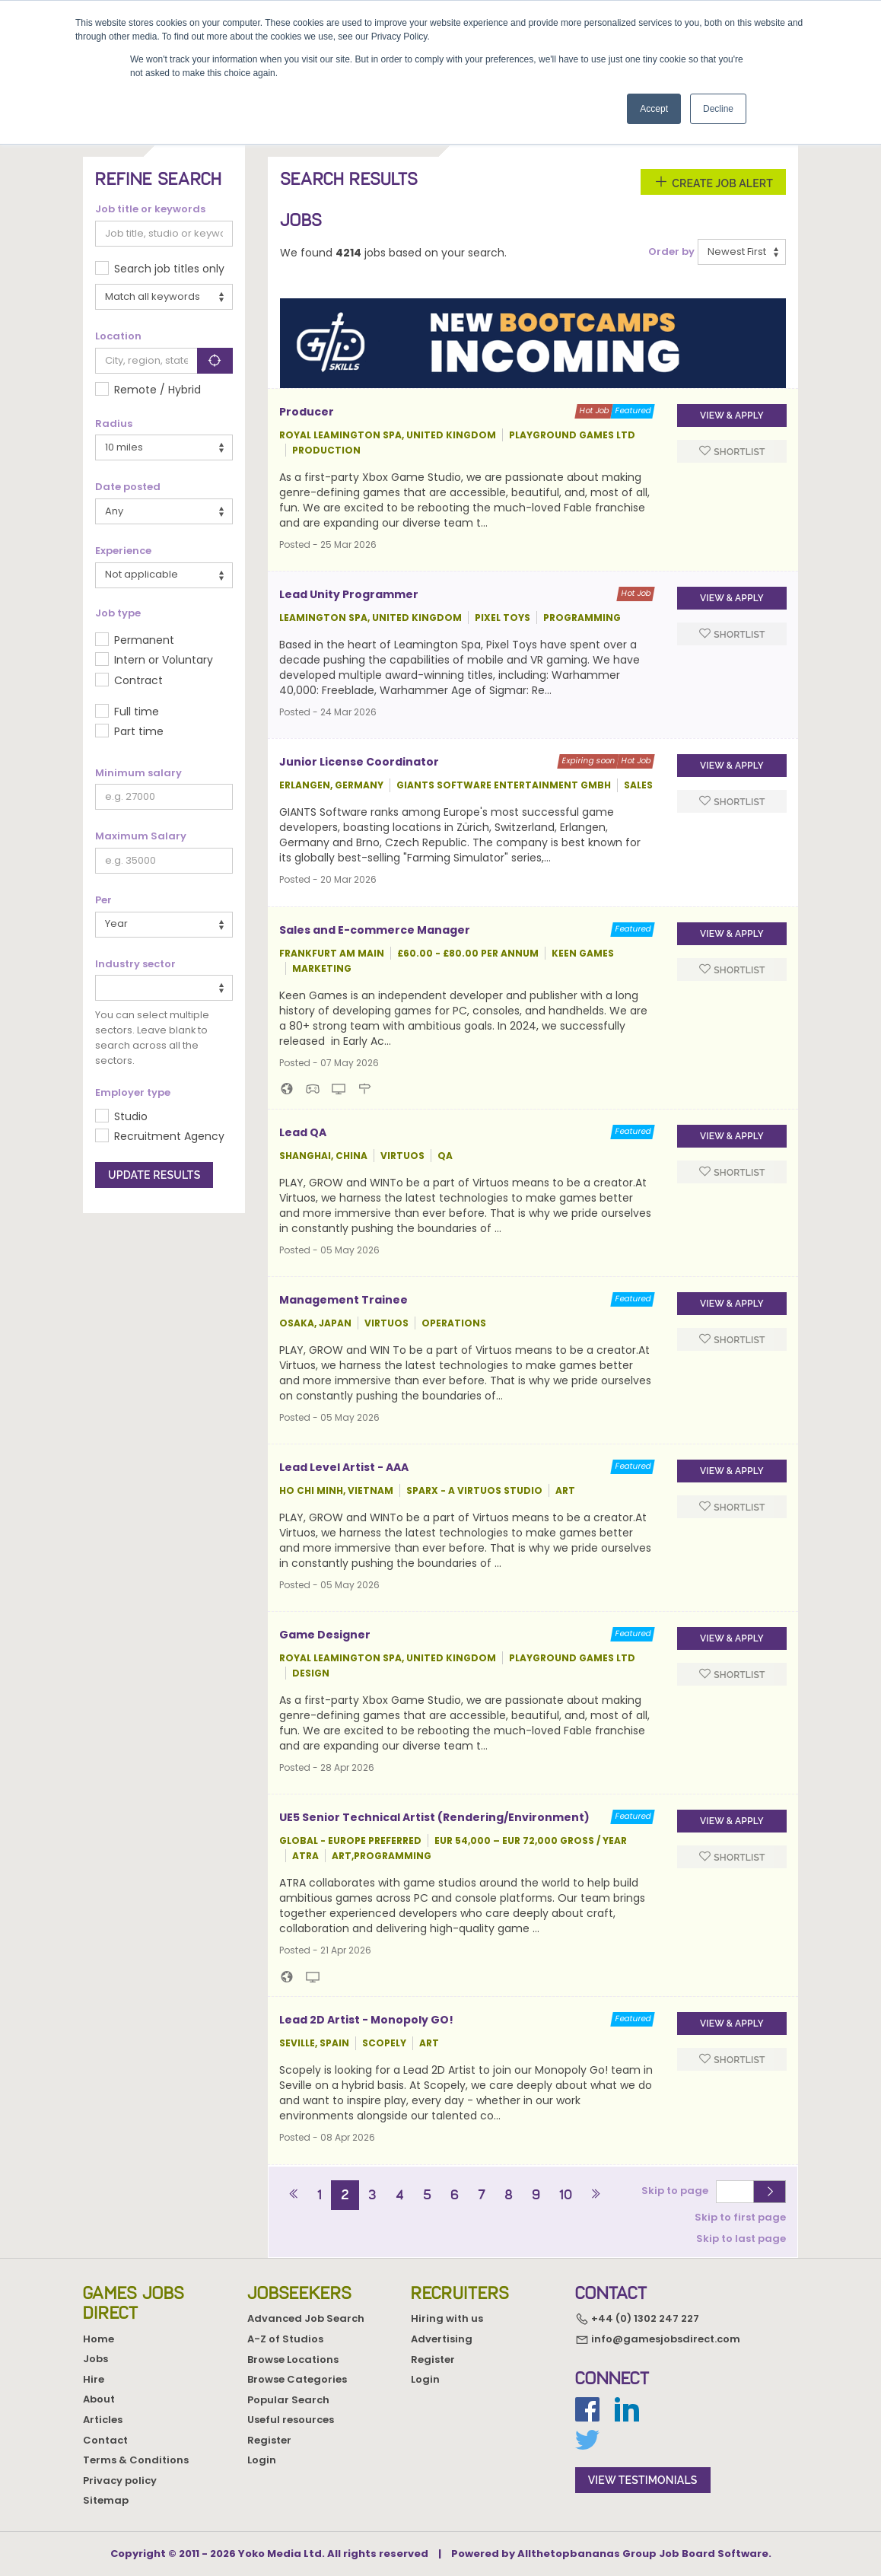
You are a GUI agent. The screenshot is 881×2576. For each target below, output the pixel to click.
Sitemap (106, 2500)
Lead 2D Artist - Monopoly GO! (366, 2019)
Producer (306, 411)
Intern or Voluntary (163, 659)
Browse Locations (293, 2359)
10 (565, 2194)
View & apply (732, 415)
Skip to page (677, 2191)
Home (98, 2339)
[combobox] (164, 988)
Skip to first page (740, 2216)
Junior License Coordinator (359, 761)
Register (269, 2440)
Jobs (95, 2359)
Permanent (144, 640)
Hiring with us (447, 2318)
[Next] (595, 2195)
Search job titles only (169, 268)
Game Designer (325, 1634)
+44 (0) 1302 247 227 (637, 2319)
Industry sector (135, 964)
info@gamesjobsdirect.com (657, 2339)
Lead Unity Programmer (348, 594)
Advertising (441, 2339)
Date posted (128, 487)
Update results (154, 1175)
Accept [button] (654, 108)
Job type (118, 613)
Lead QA (302, 1132)
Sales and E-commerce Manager (374, 930)
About (99, 2399)
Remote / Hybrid (157, 389)
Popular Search (288, 2400)
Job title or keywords (150, 209)
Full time (136, 711)
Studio (131, 1116)
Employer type (132, 1093)
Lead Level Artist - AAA (344, 1467)
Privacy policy (120, 2480)
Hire (93, 2379)
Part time (139, 731)
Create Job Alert (713, 181)
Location (118, 336)
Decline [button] (718, 108)
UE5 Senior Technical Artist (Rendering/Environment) (434, 1817)
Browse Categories (297, 2379)
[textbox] (104, 987)
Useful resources (290, 2419)
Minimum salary (138, 773)
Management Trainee (343, 1299)
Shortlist (731, 450)
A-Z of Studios (285, 2339)
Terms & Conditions (136, 2460)
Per (103, 900)
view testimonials (643, 2480)
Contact (105, 2440)
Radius (113, 424)
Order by (671, 252)
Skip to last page (741, 2238)
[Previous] (294, 2195)
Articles (102, 2419)
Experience (123, 551)
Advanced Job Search (305, 2318)
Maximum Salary (140, 836)
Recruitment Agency (169, 1136)
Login (261, 2460)
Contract (138, 680)
